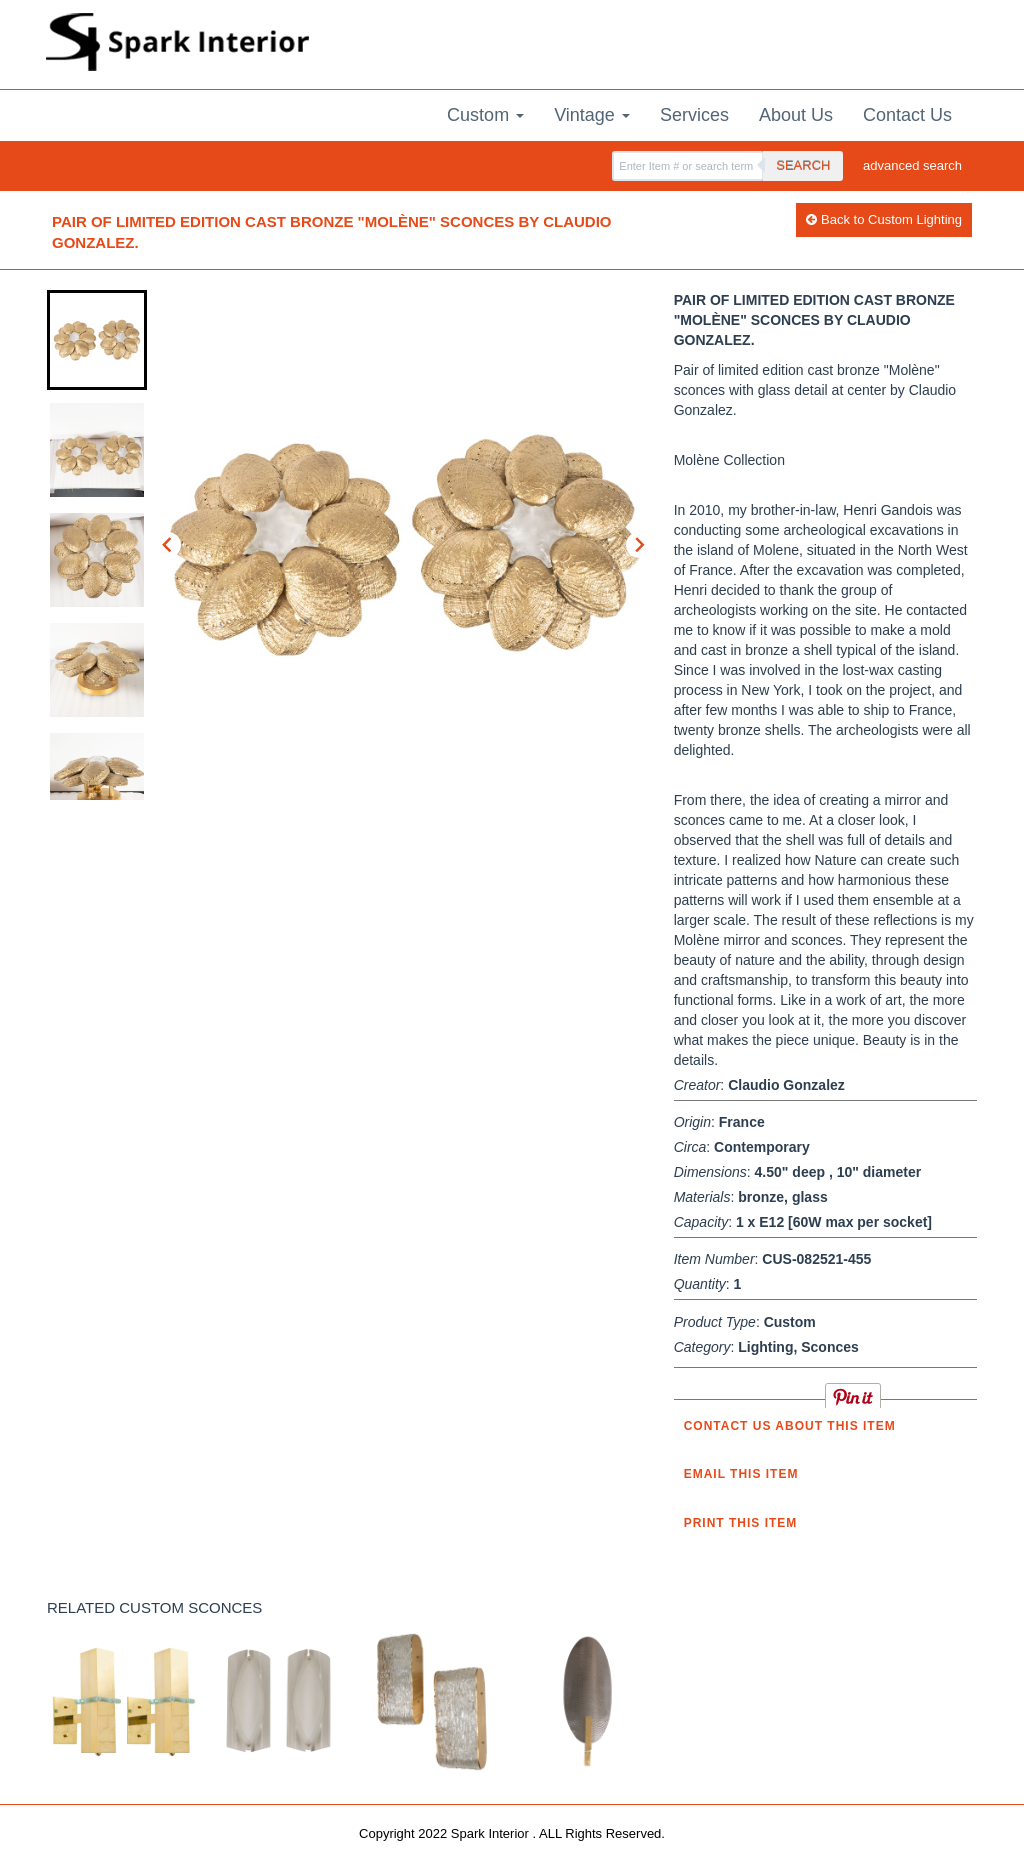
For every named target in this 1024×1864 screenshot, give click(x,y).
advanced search (912, 165)
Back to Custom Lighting (884, 219)
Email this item (741, 1474)
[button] (97, 340)
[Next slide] (639, 545)
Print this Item (741, 1523)
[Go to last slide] (168, 545)
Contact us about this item (790, 1426)
